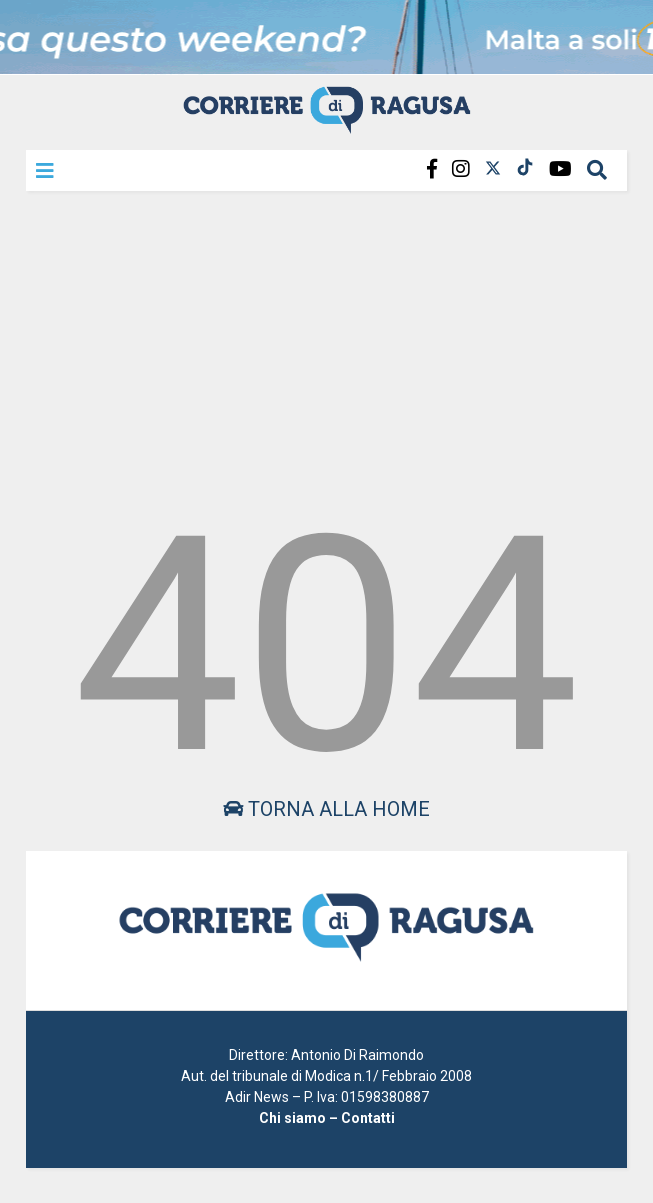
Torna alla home (326, 809)
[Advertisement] (326, 344)
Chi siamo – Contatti (327, 1118)
